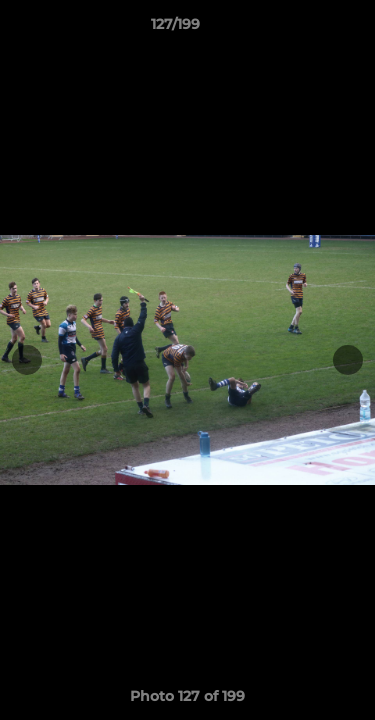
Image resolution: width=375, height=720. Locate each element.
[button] (303, 29)
